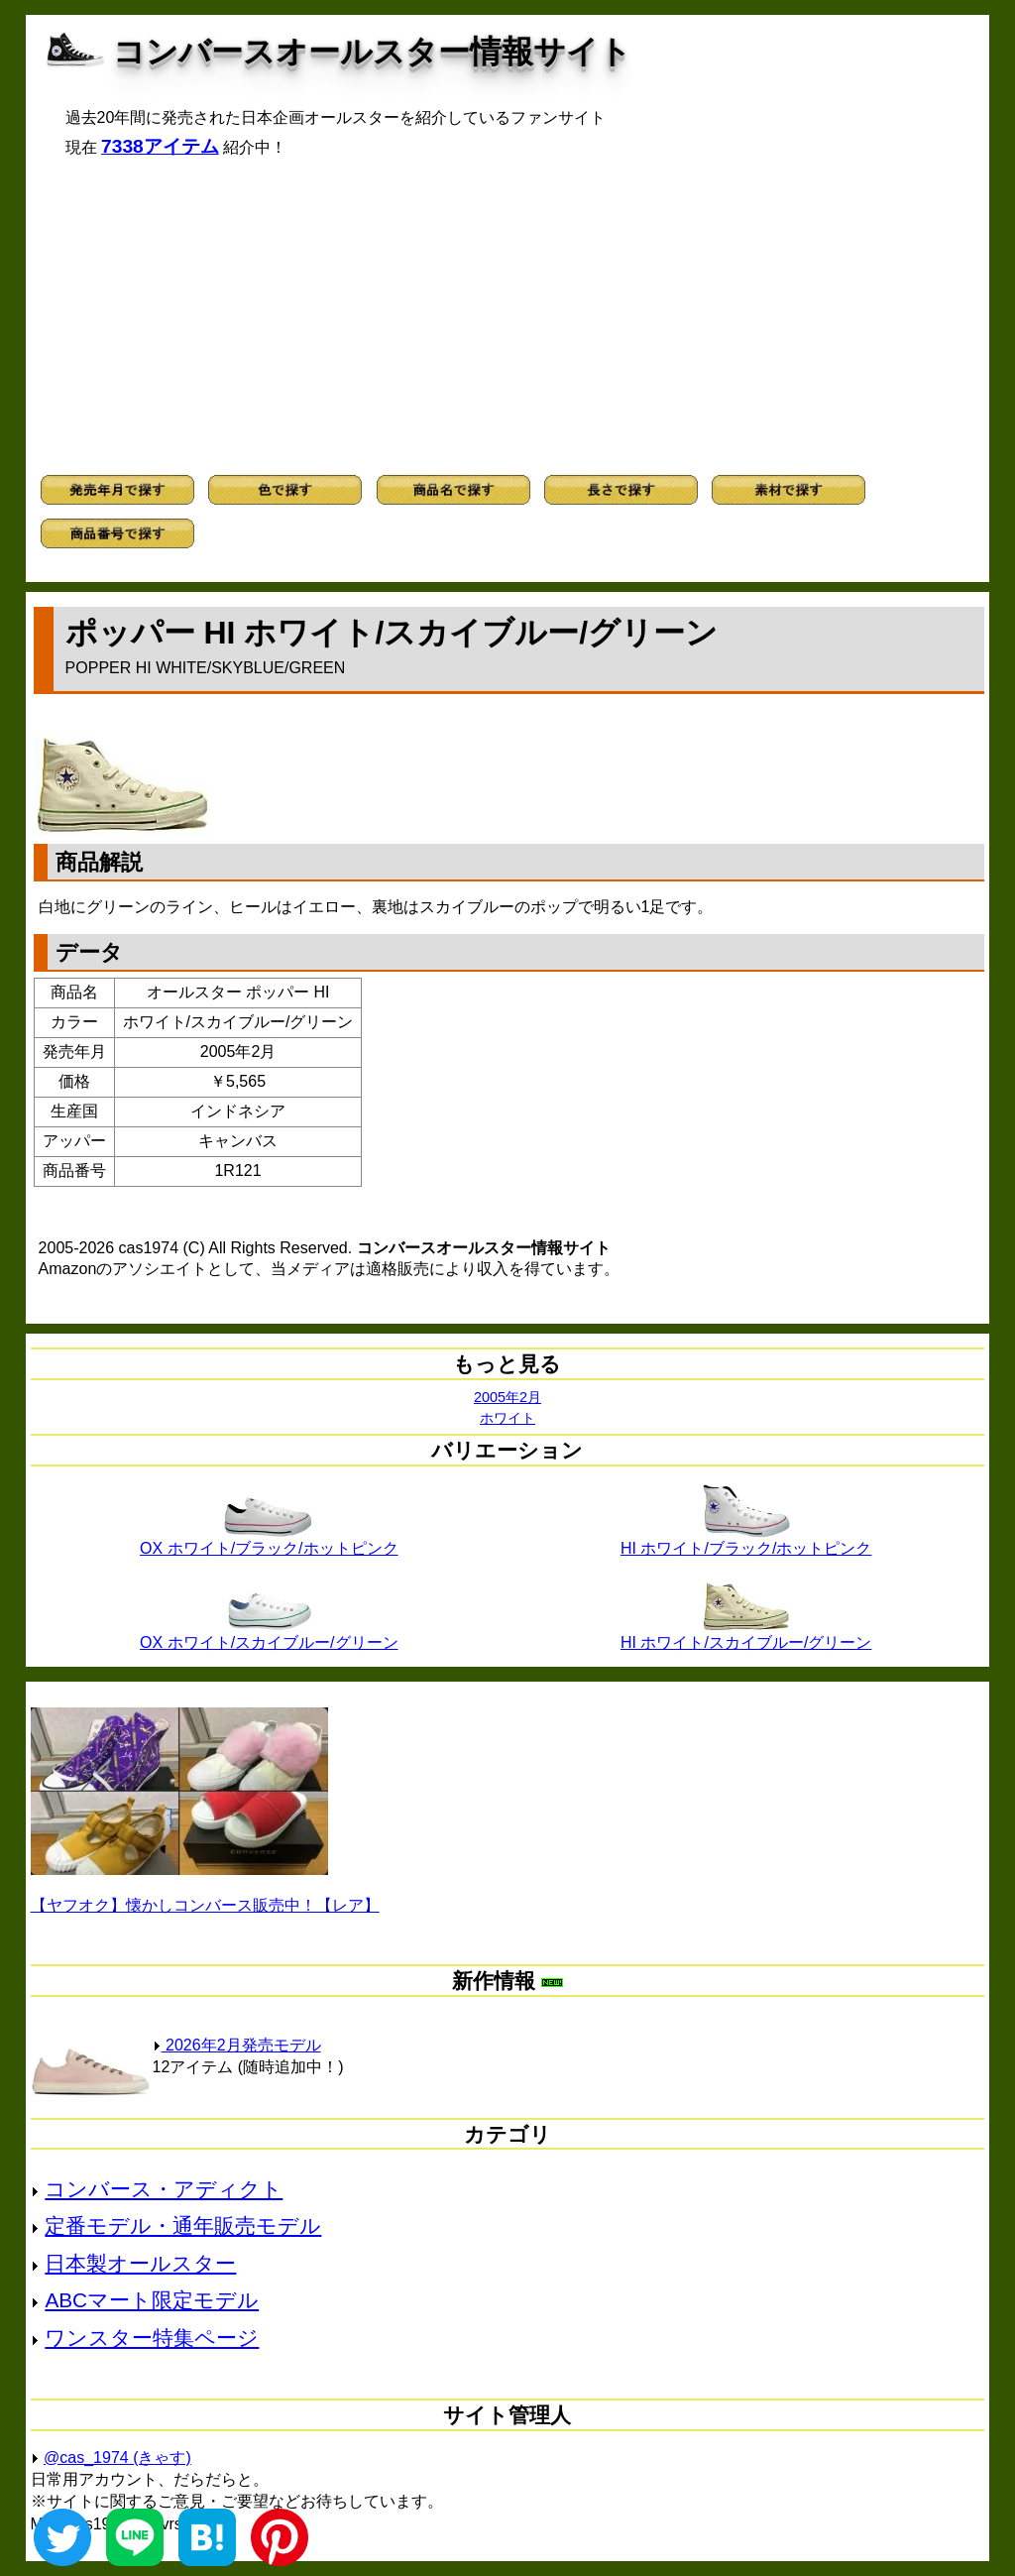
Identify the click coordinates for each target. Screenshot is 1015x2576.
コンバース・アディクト (163, 2188)
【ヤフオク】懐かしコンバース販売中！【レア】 (205, 1905)
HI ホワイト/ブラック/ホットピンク (745, 1541)
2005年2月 (507, 1397)
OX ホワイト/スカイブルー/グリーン (268, 1635)
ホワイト (507, 1418)
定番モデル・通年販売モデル (183, 2225)
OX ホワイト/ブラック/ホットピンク (268, 1541)
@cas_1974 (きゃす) (117, 2457)
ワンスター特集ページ (152, 2337)
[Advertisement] (508, 316)
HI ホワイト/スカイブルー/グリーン (745, 1635)
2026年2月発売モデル (237, 2045)
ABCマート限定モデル (152, 2299)
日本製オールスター (140, 2263)
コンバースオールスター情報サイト (372, 51)
